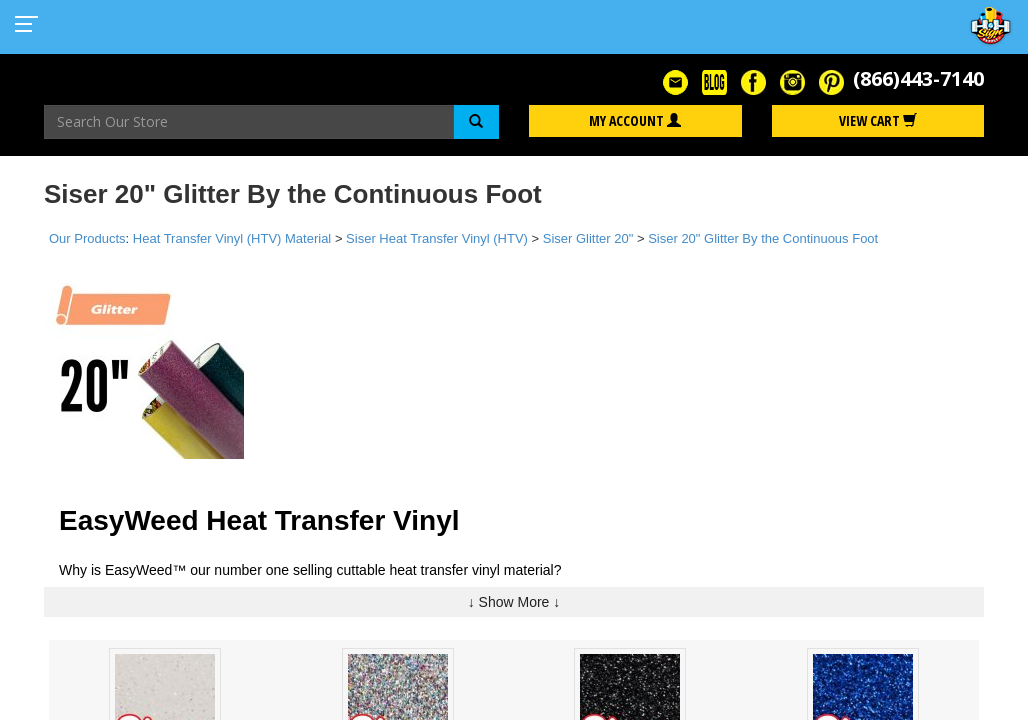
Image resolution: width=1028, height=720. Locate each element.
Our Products (87, 238)
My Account (635, 120)
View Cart (878, 120)
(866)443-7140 (918, 78)
